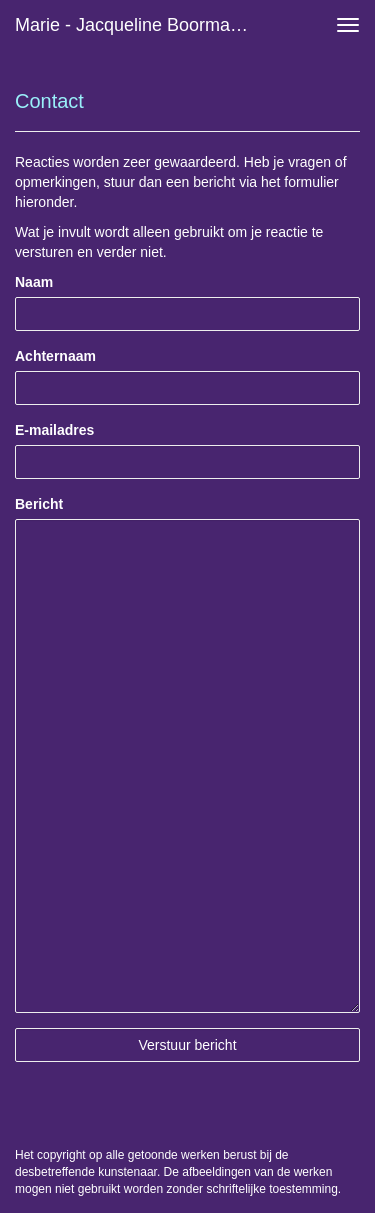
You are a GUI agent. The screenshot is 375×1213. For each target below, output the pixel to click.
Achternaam (55, 356)
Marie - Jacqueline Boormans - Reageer (143, 25)
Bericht (39, 504)
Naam (34, 282)
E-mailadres (54, 430)
